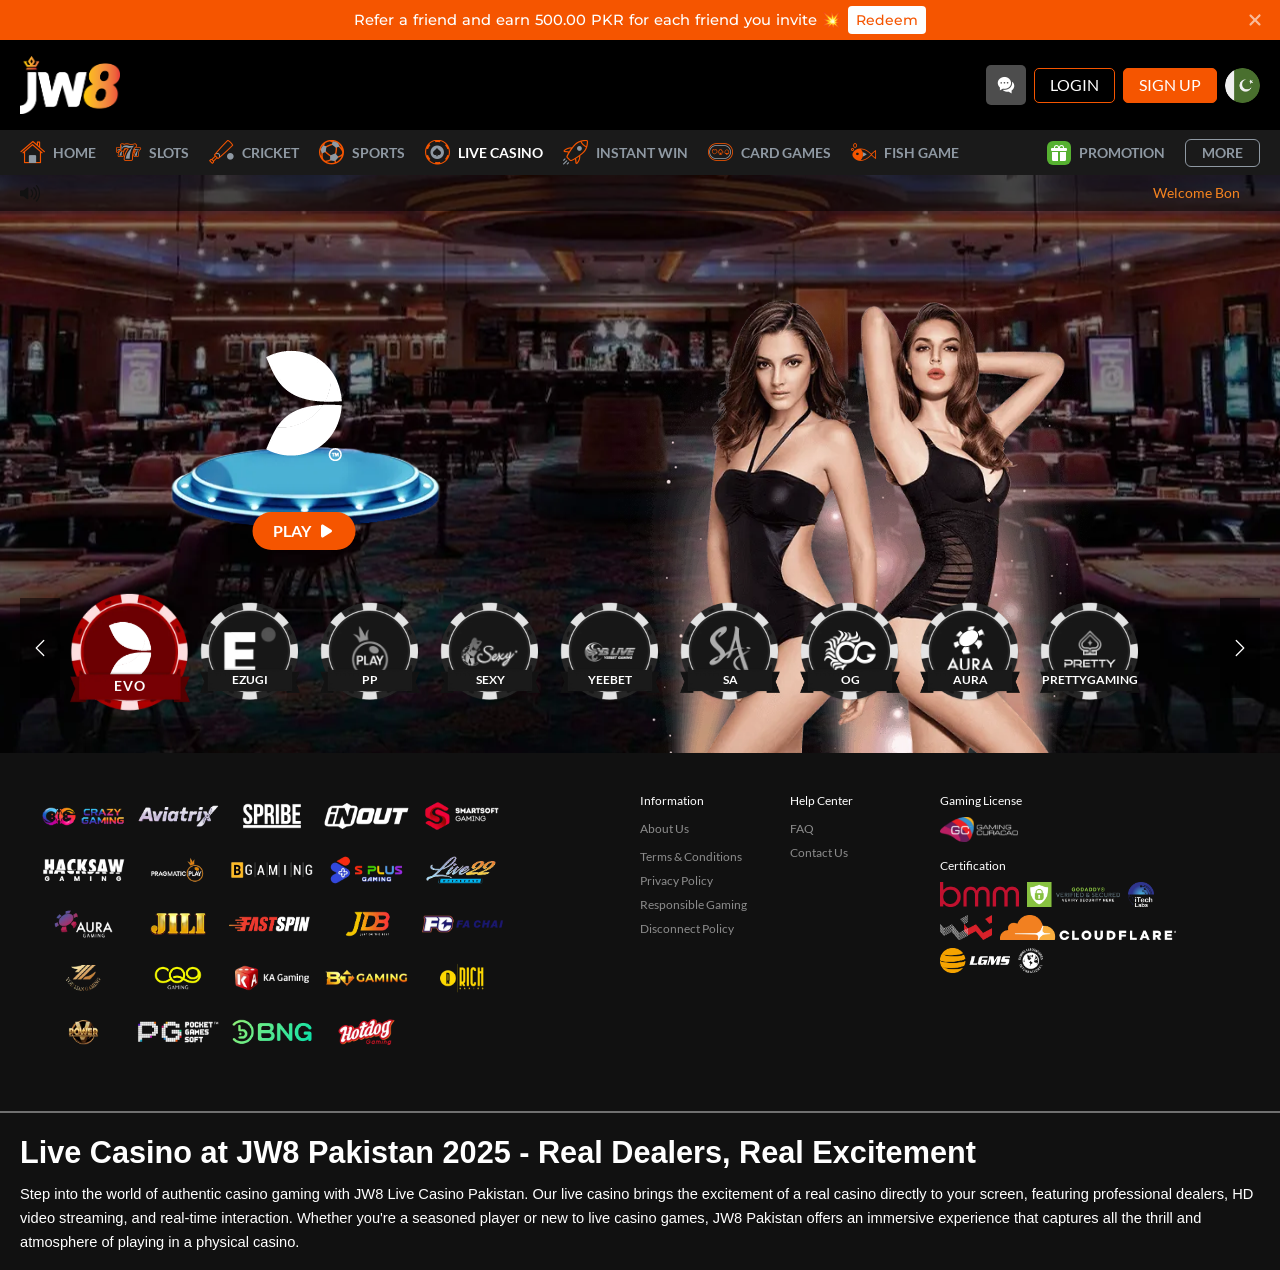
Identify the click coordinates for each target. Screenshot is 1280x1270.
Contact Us (819, 852)
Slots (152, 152)
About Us (664, 828)
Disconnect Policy (687, 928)
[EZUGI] (250, 647)
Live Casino (484, 152)
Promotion (1106, 153)
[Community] (1006, 85)
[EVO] (130, 647)
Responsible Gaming (693, 904)
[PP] (370, 647)
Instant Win (625, 152)
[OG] (850, 647)
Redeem (887, 20)
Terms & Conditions (691, 856)
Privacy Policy (676, 880)
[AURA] (970, 647)
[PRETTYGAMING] (1090, 647)
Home (58, 152)
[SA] (730, 647)
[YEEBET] (610, 647)
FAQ (802, 828)
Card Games (769, 152)
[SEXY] (490, 647)
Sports (362, 152)
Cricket (254, 152)
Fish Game (905, 152)
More (1222, 152)
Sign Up (1170, 84)
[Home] (70, 85)
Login (1074, 84)
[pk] (1242, 85)
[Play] (304, 530)
